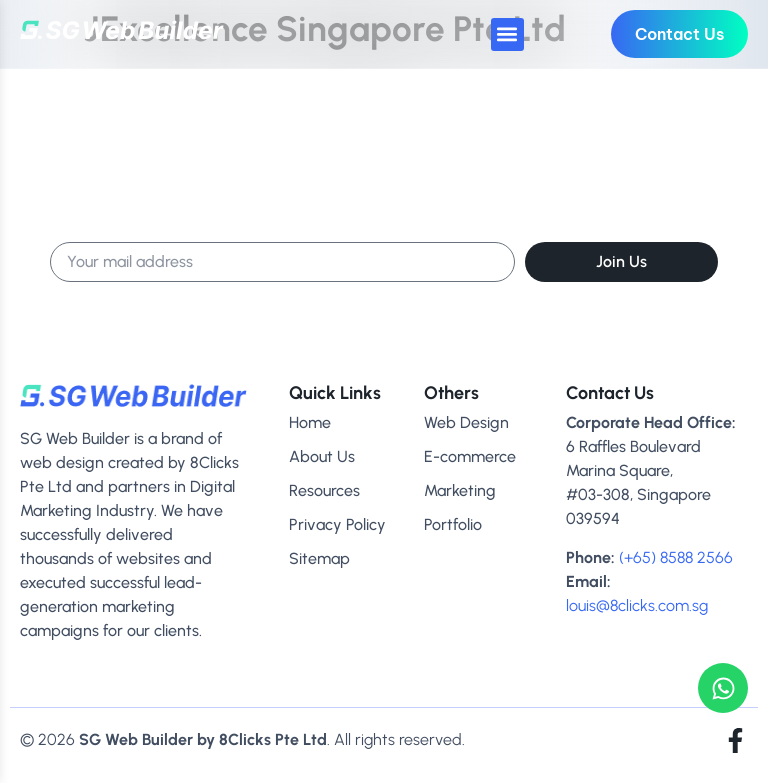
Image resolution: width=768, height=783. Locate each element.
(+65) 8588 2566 (676, 557)
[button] (507, 34)
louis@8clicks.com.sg (637, 605)
